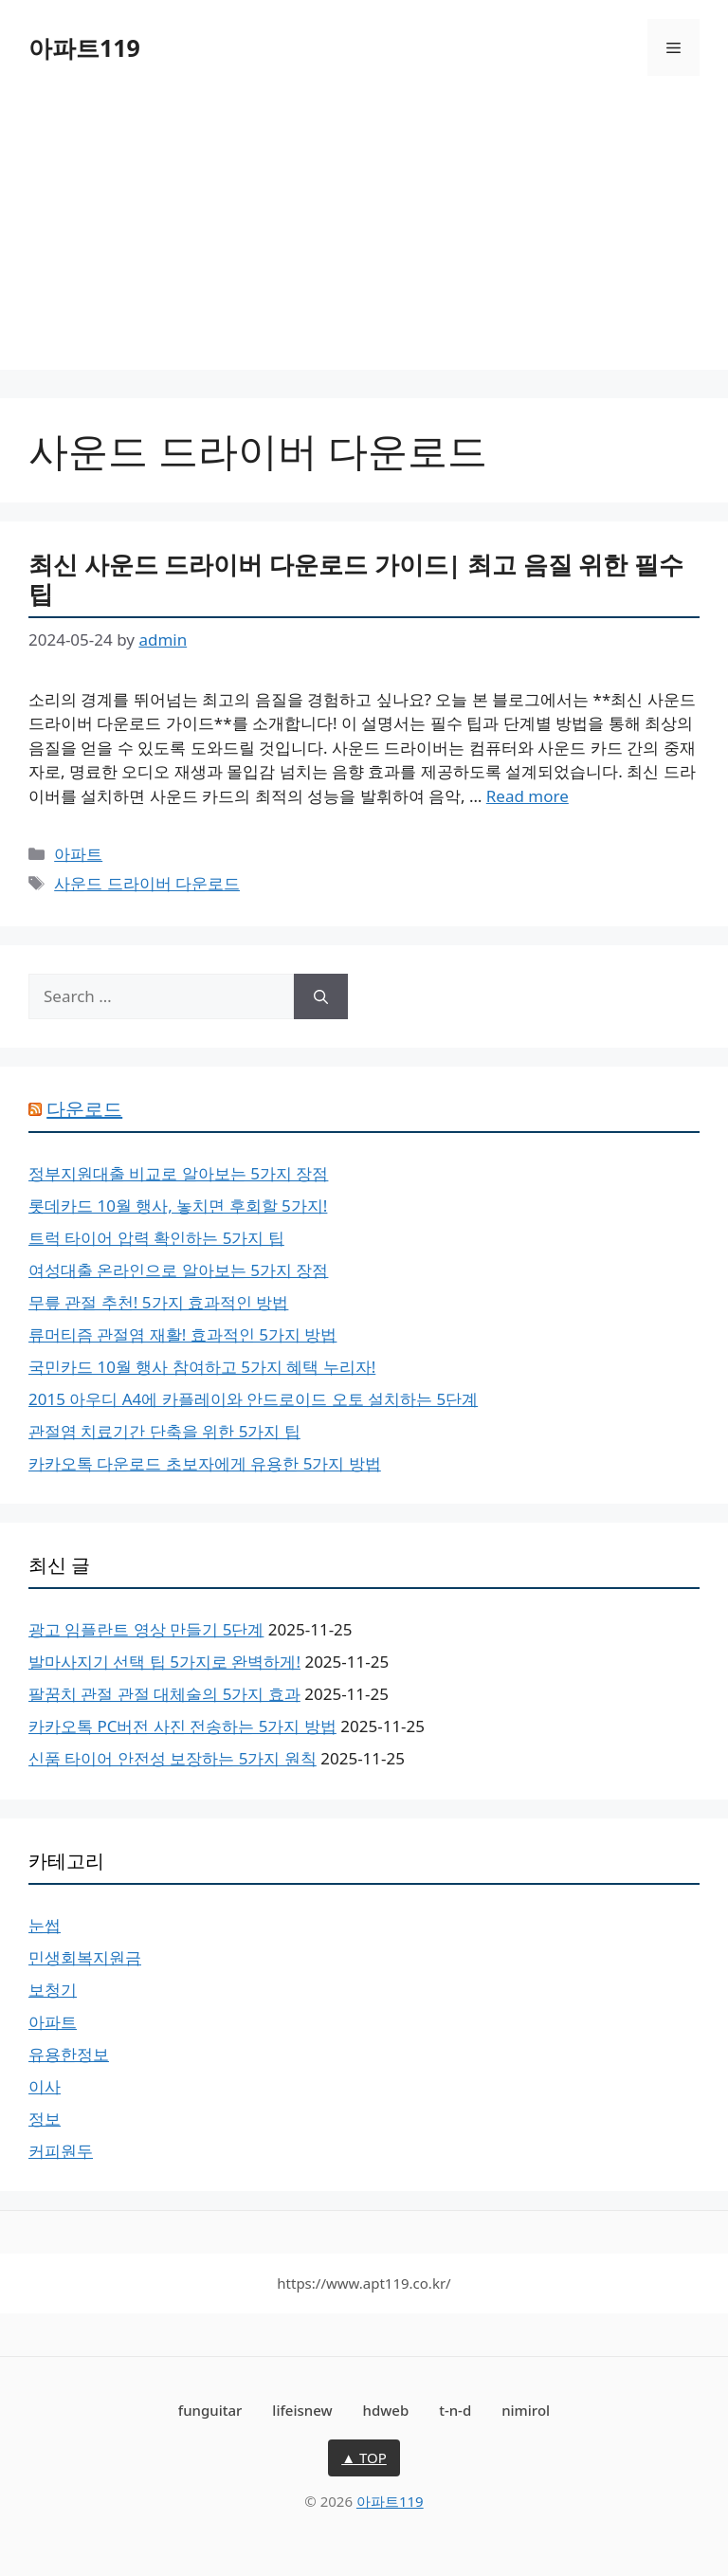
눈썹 (44, 1925)
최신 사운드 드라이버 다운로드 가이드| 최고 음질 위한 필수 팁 (355, 579)
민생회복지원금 (84, 1957)
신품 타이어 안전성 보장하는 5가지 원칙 (172, 1758)
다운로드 (84, 1109)
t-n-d (455, 2410)
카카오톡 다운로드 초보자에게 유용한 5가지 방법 (204, 1463)
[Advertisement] (364, 237)
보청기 (52, 1990)
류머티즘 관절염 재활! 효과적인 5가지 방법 (182, 1334)
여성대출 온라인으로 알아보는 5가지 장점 (178, 1270)
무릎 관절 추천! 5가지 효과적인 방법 (158, 1302)
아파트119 (84, 47)
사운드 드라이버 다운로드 (147, 883)
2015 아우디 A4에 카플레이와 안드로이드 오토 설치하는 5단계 (253, 1399)
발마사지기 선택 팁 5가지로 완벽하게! (164, 1661)
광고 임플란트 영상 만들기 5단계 (146, 1629)
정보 (44, 2118)
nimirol (525, 2410)
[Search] (321, 996)
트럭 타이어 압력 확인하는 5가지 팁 (156, 1238)
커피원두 (60, 2151)
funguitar (210, 2410)
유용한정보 (68, 2054)
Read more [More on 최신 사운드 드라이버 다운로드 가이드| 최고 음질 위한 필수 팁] (527, 796)
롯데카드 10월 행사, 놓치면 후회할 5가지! (177, 1205)
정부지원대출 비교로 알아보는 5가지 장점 (178, 1173)
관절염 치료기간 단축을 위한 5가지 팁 (164, 1431)
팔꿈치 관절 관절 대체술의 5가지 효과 (164, 1694)
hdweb (386, 2410)
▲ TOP (364, 2457)
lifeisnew (302, 2410)
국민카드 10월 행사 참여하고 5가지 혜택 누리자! (201, 1367)
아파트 (78, 854)
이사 (44, 2086)
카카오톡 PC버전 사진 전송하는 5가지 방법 (182, 1726)
